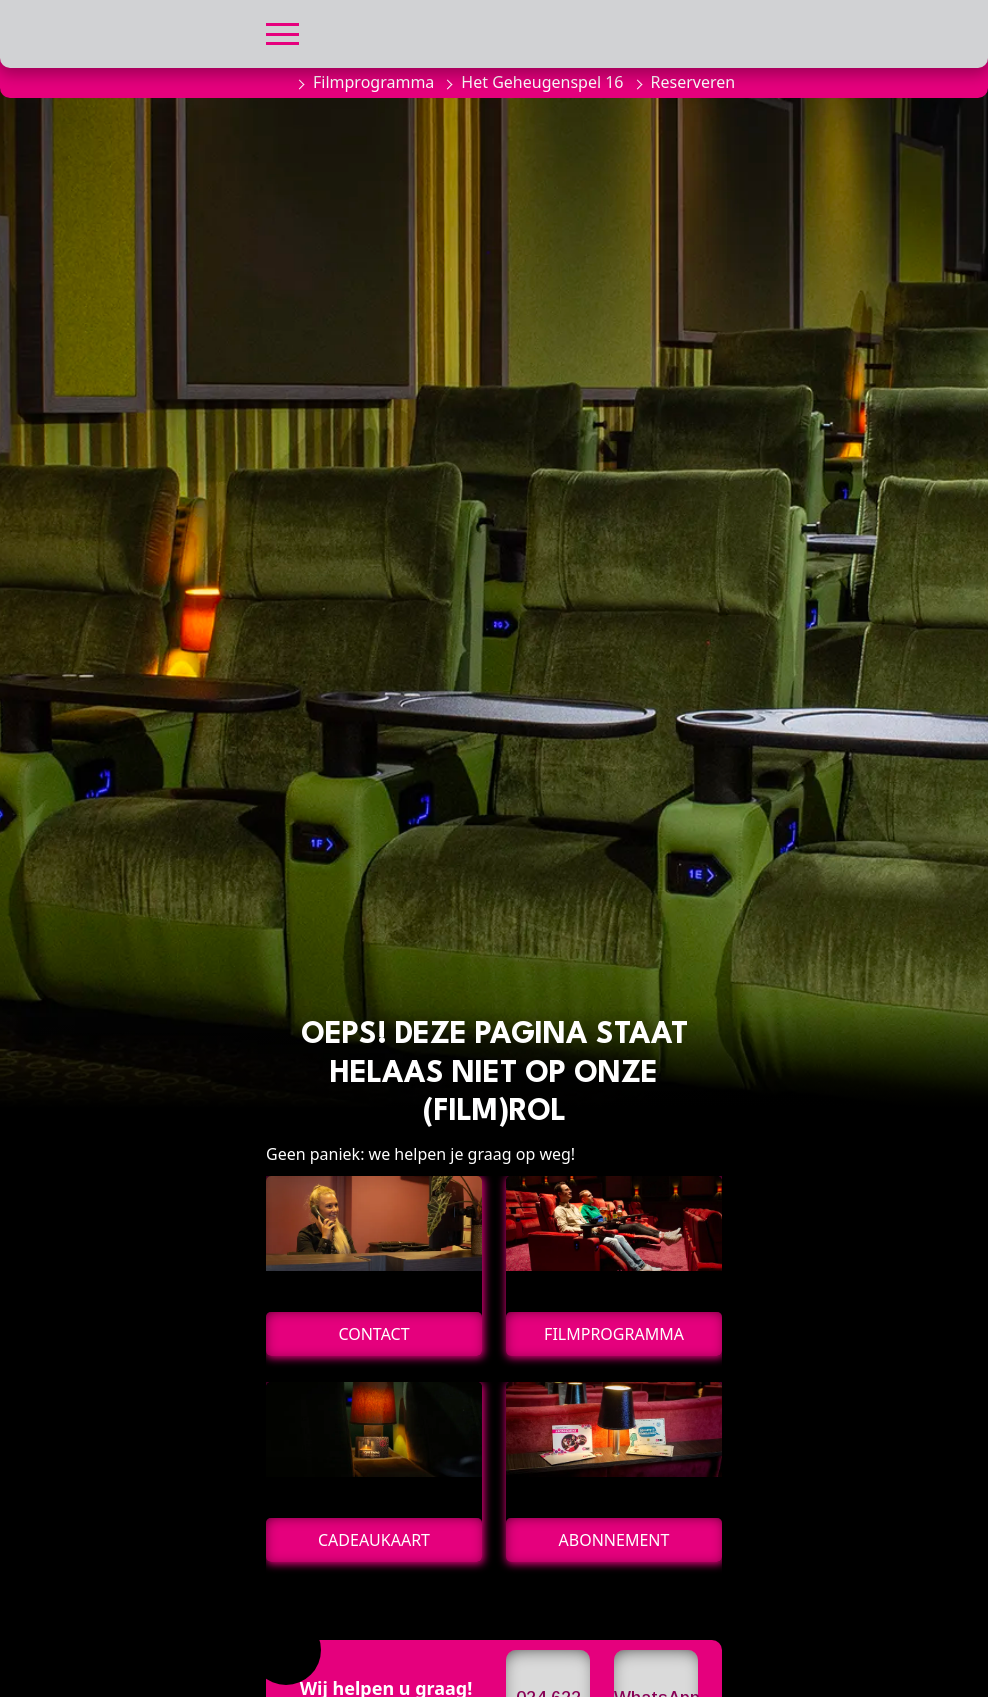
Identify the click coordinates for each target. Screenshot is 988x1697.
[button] (282, 31)
